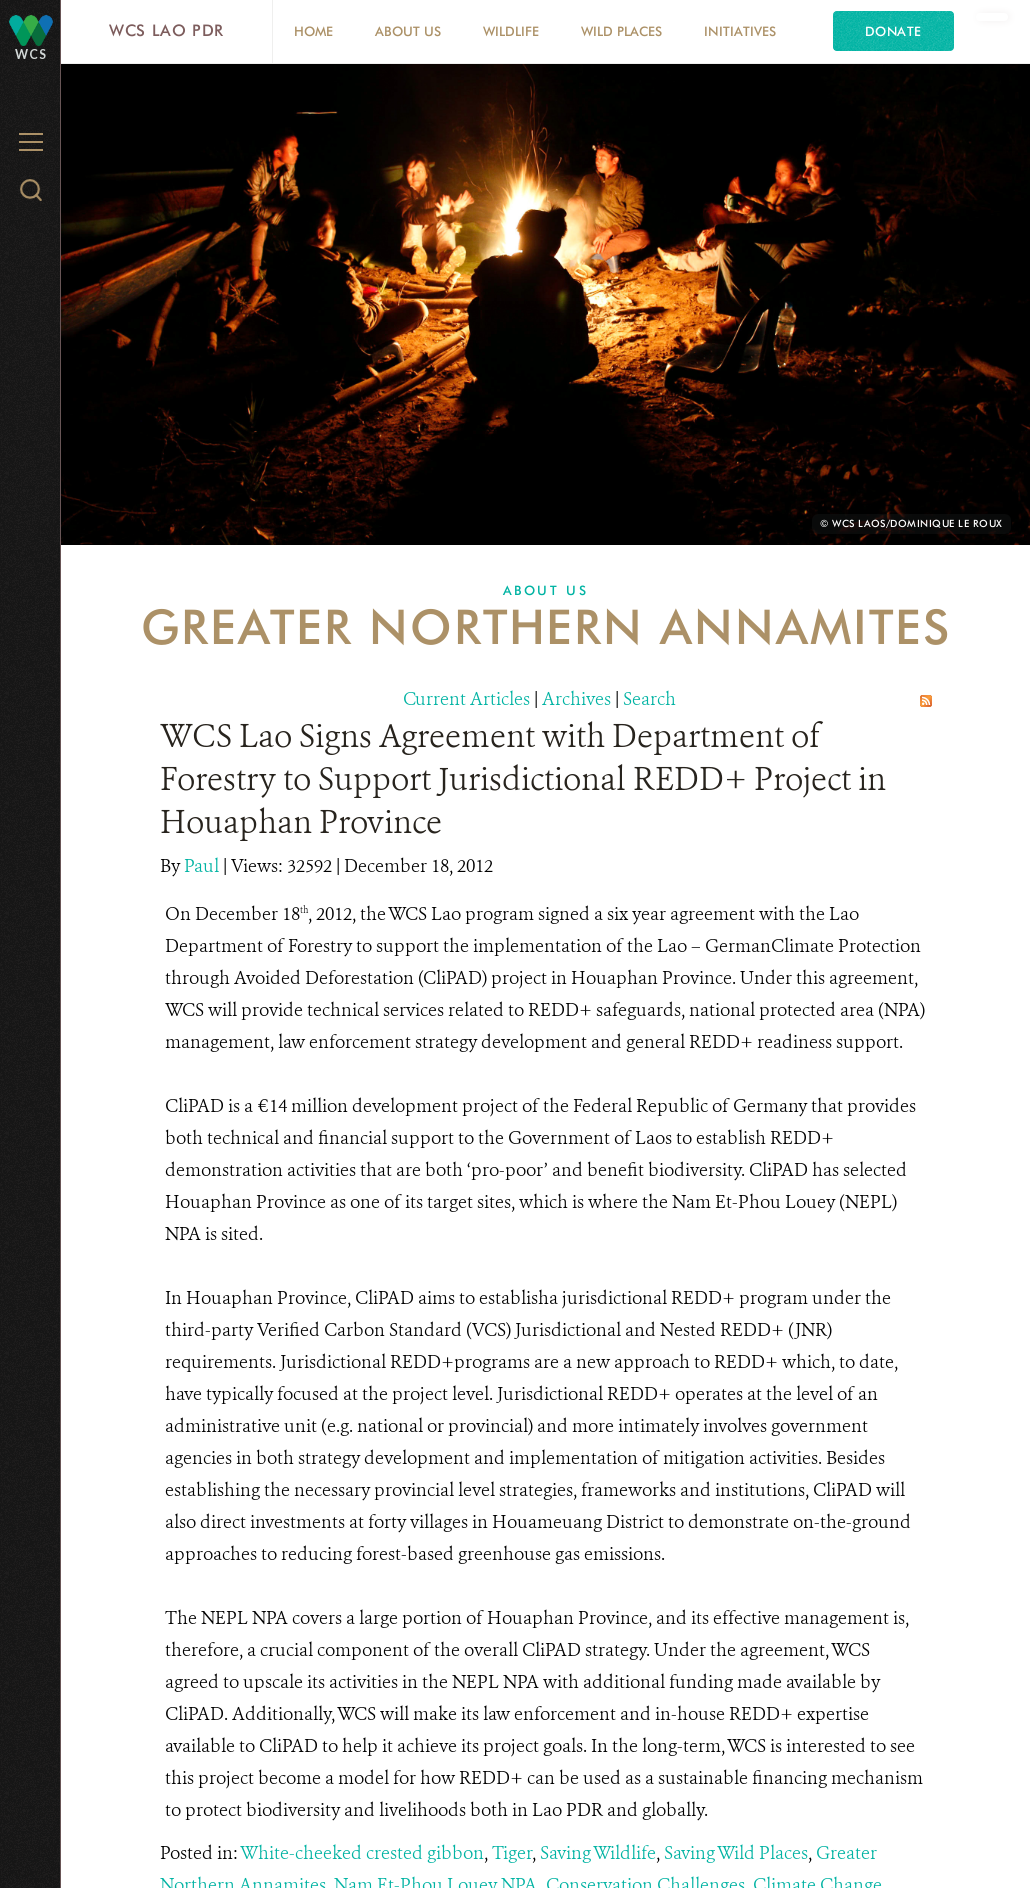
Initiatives (740, 31)
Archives (576, 699)
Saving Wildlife (598, 1853)
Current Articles (466, 699)
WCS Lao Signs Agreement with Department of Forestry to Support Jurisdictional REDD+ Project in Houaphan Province (523, 779)
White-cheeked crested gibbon (362, 1853)
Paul (203, 866)
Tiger (512, 1853)
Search (649, 699)
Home (313, 31)
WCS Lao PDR (166, 30)
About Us (408, 31)
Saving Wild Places (736, 1853)
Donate (893, 31)
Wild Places (621, 31)
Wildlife (511, 31)
